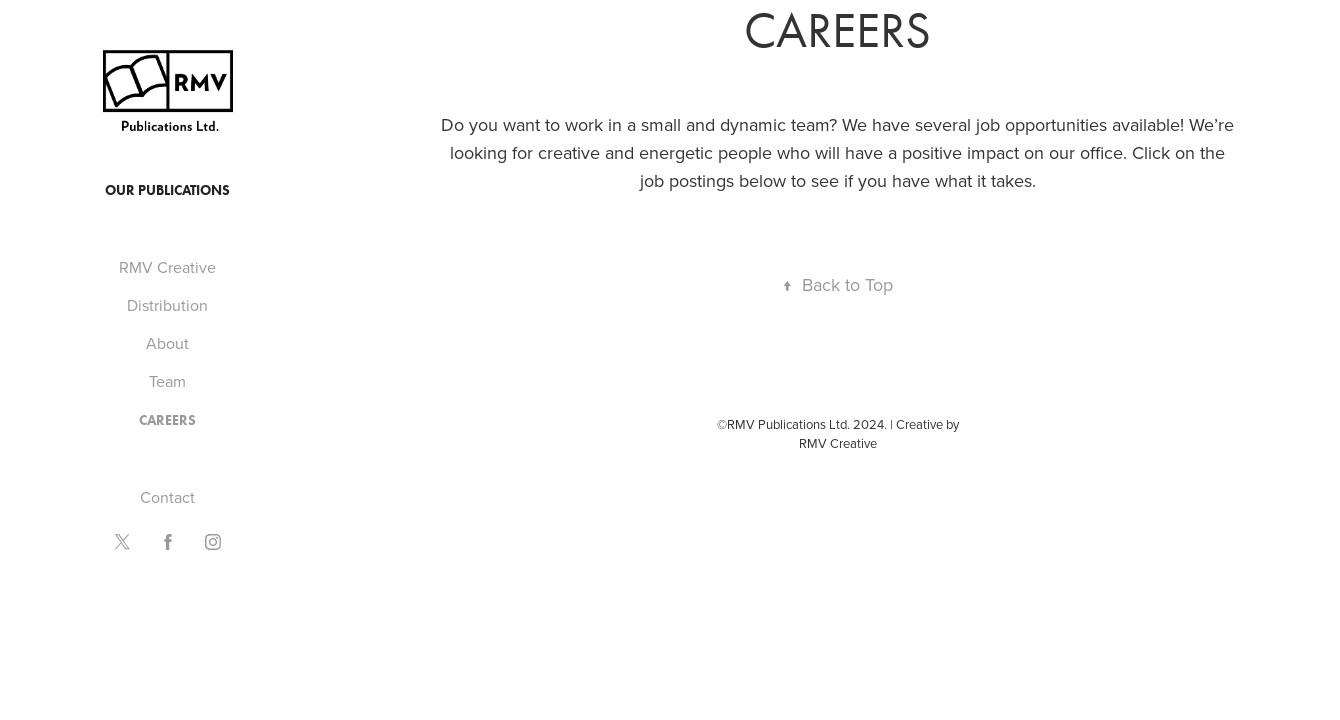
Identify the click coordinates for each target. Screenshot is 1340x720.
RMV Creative (167, 267)
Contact (167, 497)
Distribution (167, 305)
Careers (167, 420)
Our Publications (167, 190)
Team (167, 381)
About (167, 343)
